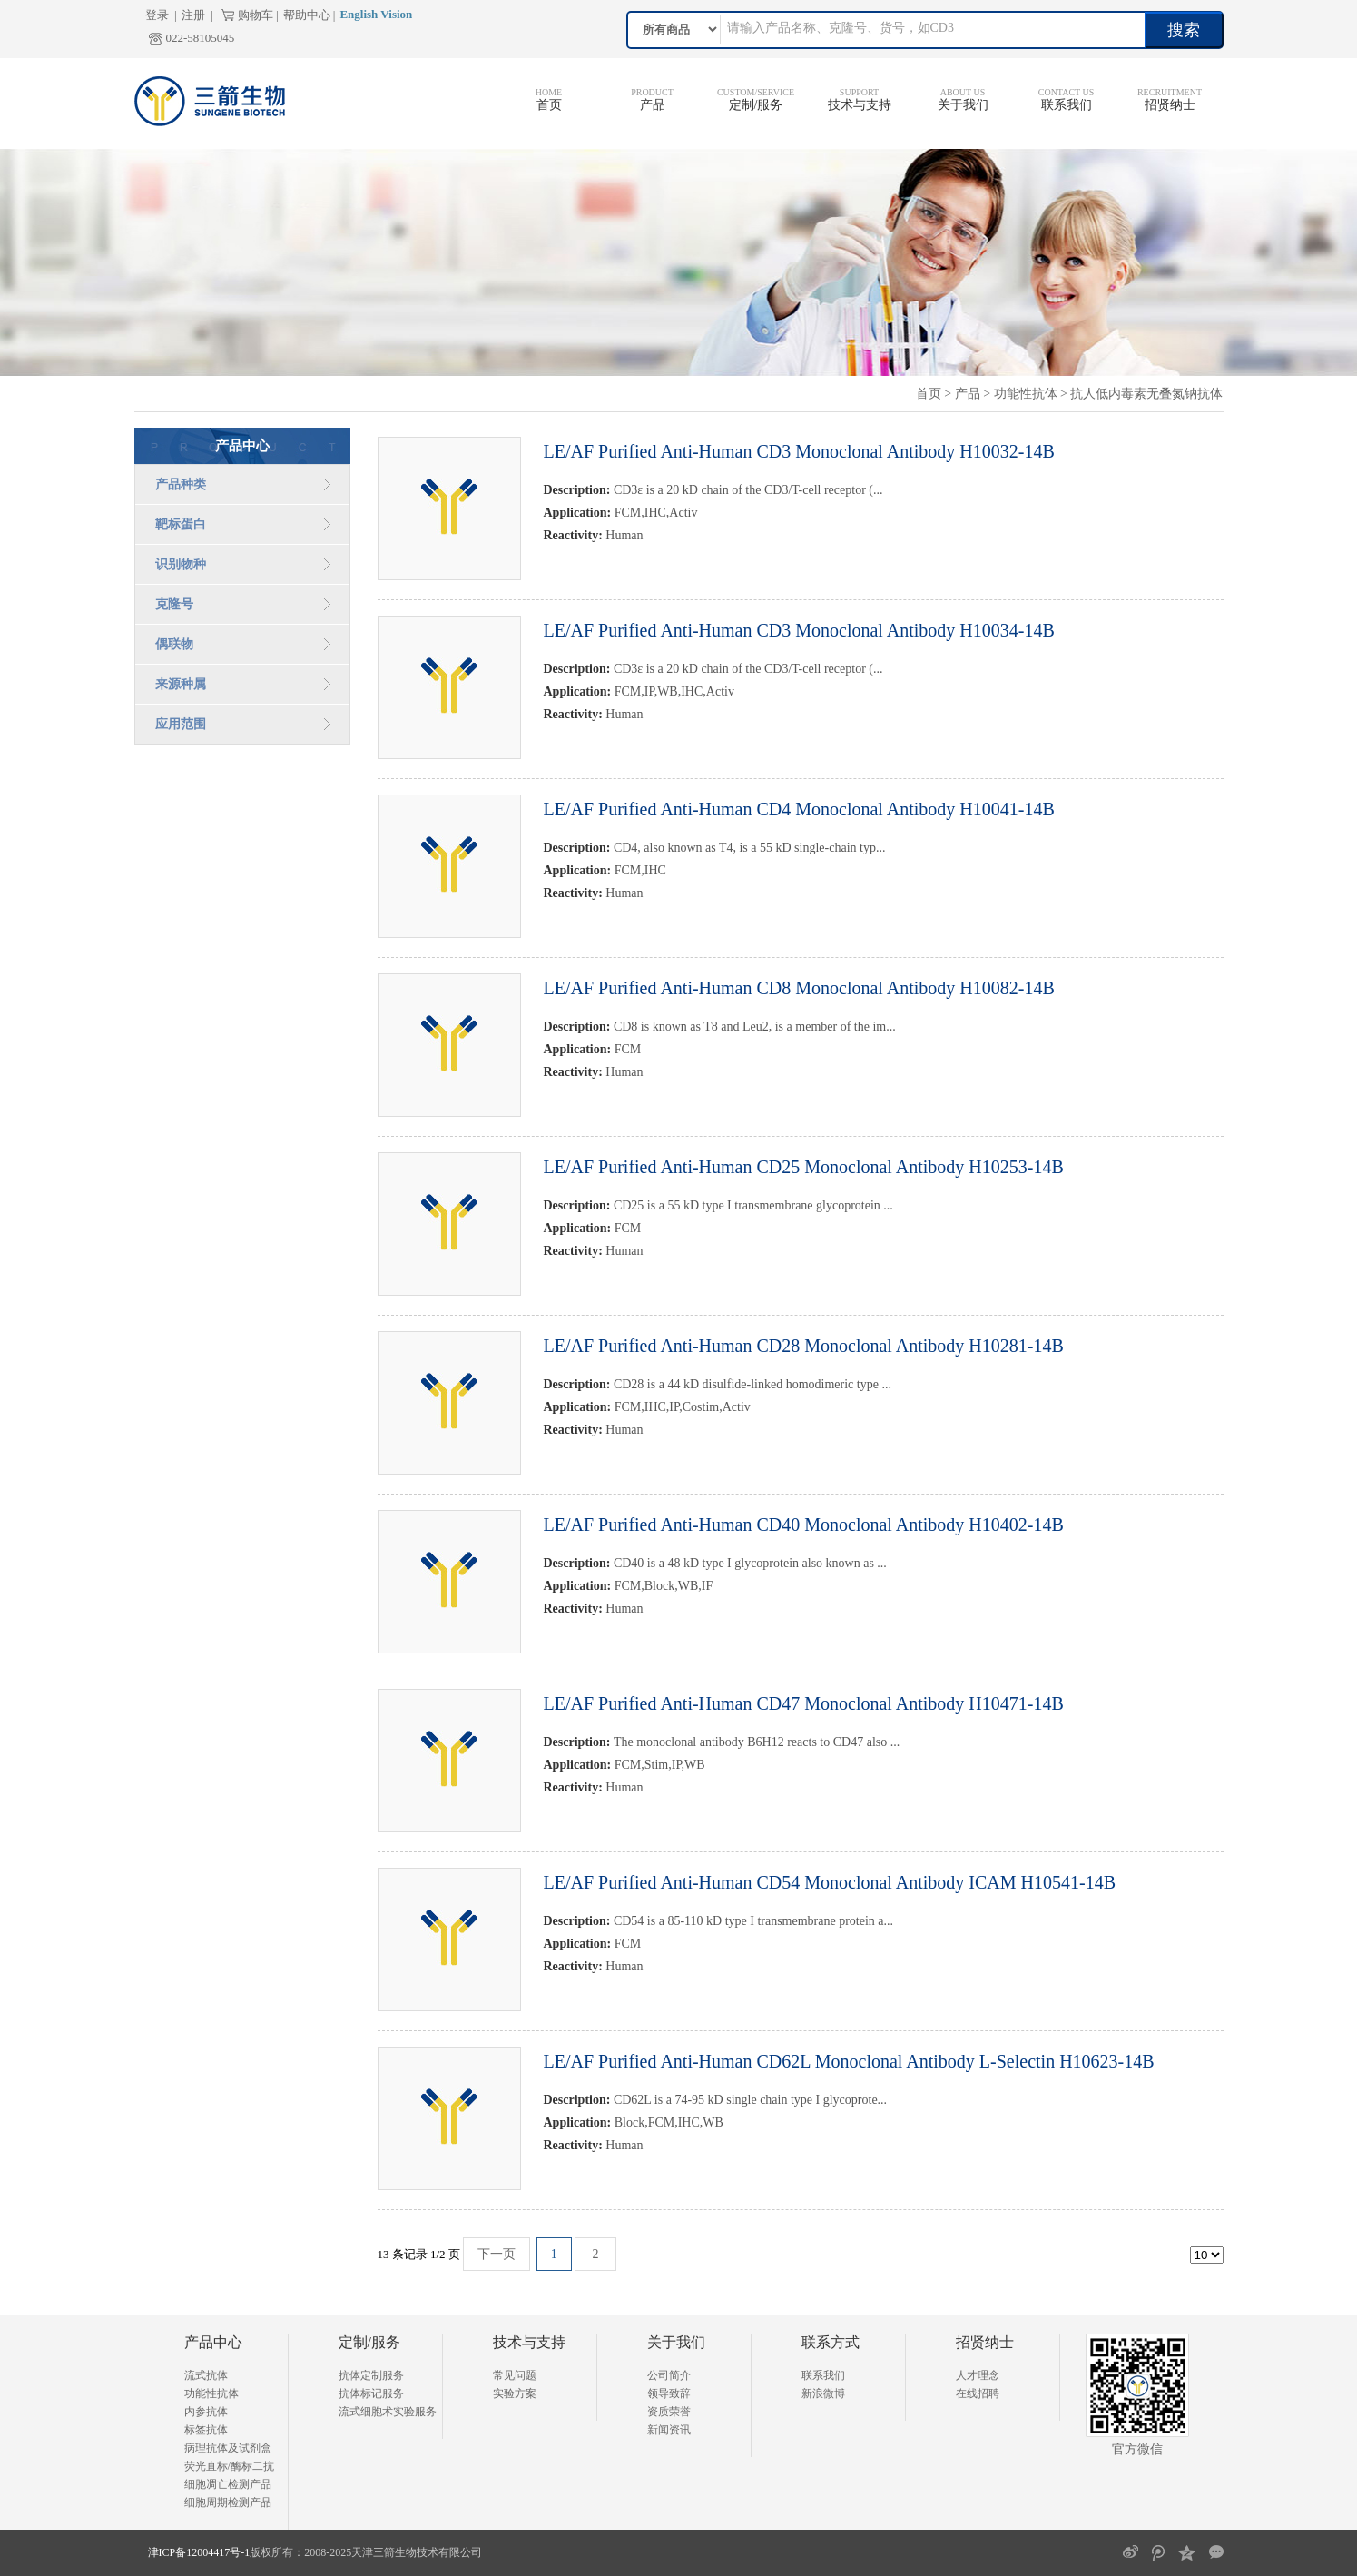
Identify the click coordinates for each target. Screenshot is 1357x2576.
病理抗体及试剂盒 (227, 2448)
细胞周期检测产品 (227, 2502)
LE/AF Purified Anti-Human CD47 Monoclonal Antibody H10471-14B (804, 1703)
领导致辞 (669, 2393)
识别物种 (180, 564)
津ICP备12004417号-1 (199, 2552)
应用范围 (180, 724)
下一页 (496, 2254)
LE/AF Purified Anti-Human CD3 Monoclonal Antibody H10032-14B (799, 451)
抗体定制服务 (371, 2375)
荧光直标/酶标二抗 (229, 2466)
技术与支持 (859, 105)
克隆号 (174, 604)
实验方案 (514, 2393)
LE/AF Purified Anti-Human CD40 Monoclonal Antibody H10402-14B (804, 1525)
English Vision (375, 14)
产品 (652, 105)
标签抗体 (206, 2429)
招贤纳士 (1170, 105)
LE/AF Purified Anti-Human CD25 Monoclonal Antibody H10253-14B (804, 1167)
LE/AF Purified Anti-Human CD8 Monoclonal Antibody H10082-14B (799, 988)
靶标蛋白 (180, 524)
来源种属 (180, 684)
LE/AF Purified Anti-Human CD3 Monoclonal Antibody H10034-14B (799, 630)
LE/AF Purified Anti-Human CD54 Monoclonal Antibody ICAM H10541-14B (830, 1882)
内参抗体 (206, 2411)
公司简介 (669, 2375)
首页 (549, 105)
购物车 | (258, 15)
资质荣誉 (669, 2411)
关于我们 (963, 105)
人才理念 (977, 2375)
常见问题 (514, 2375)
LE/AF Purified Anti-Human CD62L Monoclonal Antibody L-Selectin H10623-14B (849, 2061)
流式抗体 (206, 2375)
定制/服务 (756, 105)
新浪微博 (823, 2393)
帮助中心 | (309, 15)
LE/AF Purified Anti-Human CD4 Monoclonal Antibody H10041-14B (799, 809)
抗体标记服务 (371, 2393)
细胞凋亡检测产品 (227, 2484)
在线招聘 (977, 2393)
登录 (157, 15)
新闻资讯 (669, 2429)
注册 (193, 15)
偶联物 (174, 644)
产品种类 (180, 484)
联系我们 (1066, 105)
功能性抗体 (1025, 393)
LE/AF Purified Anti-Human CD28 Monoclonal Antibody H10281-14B (804, 1346)
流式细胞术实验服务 (388, 2411)
